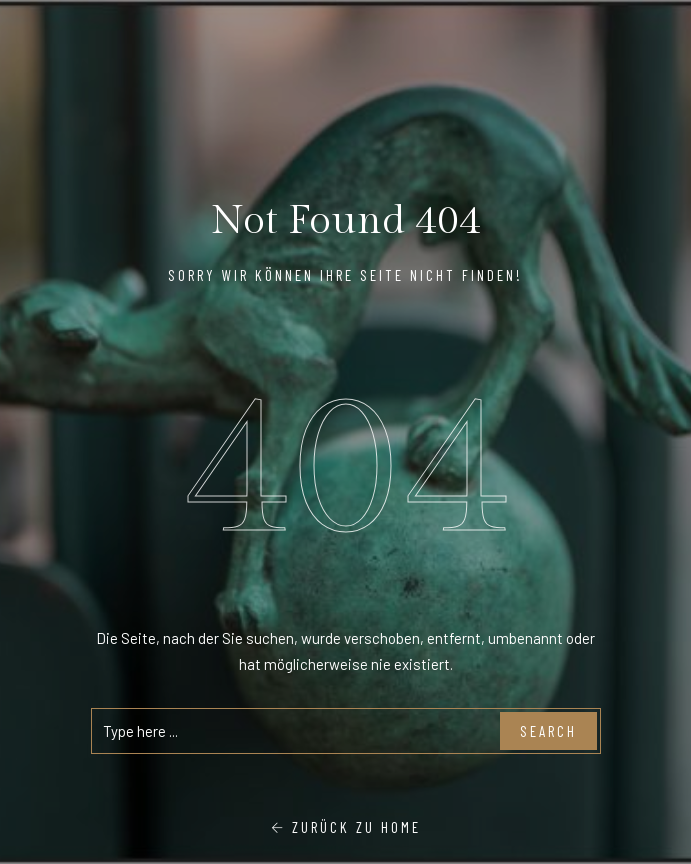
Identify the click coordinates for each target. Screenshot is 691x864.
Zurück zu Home (346, 827)
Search (548, 731)
